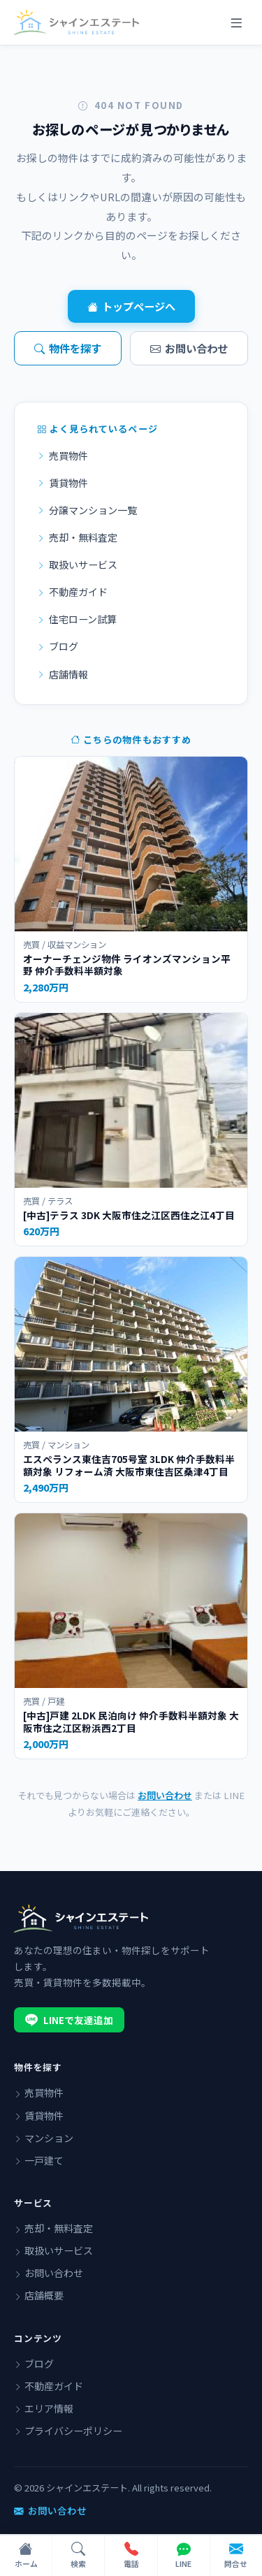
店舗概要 (39, 2295)
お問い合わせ (189, 348)
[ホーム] (26, 2555)
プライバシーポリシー (68, 2431)
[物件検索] (78, 2555)
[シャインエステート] (76, 22)
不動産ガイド (72, 592)
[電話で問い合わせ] (131, 2555)
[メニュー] (236, 22)
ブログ (57, 646)
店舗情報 (62, 674)
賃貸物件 (62, 483)
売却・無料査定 (77, 537)
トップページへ (131, 306)
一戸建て (39, 2160)
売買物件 (62, 456)
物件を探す (67, 348)
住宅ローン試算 (77, 619)
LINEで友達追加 (69, 2020)
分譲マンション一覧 (87, 510)
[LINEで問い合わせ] (184, 2555)
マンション (43, 2138)
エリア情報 (43, 2408)
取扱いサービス (77, 565)
